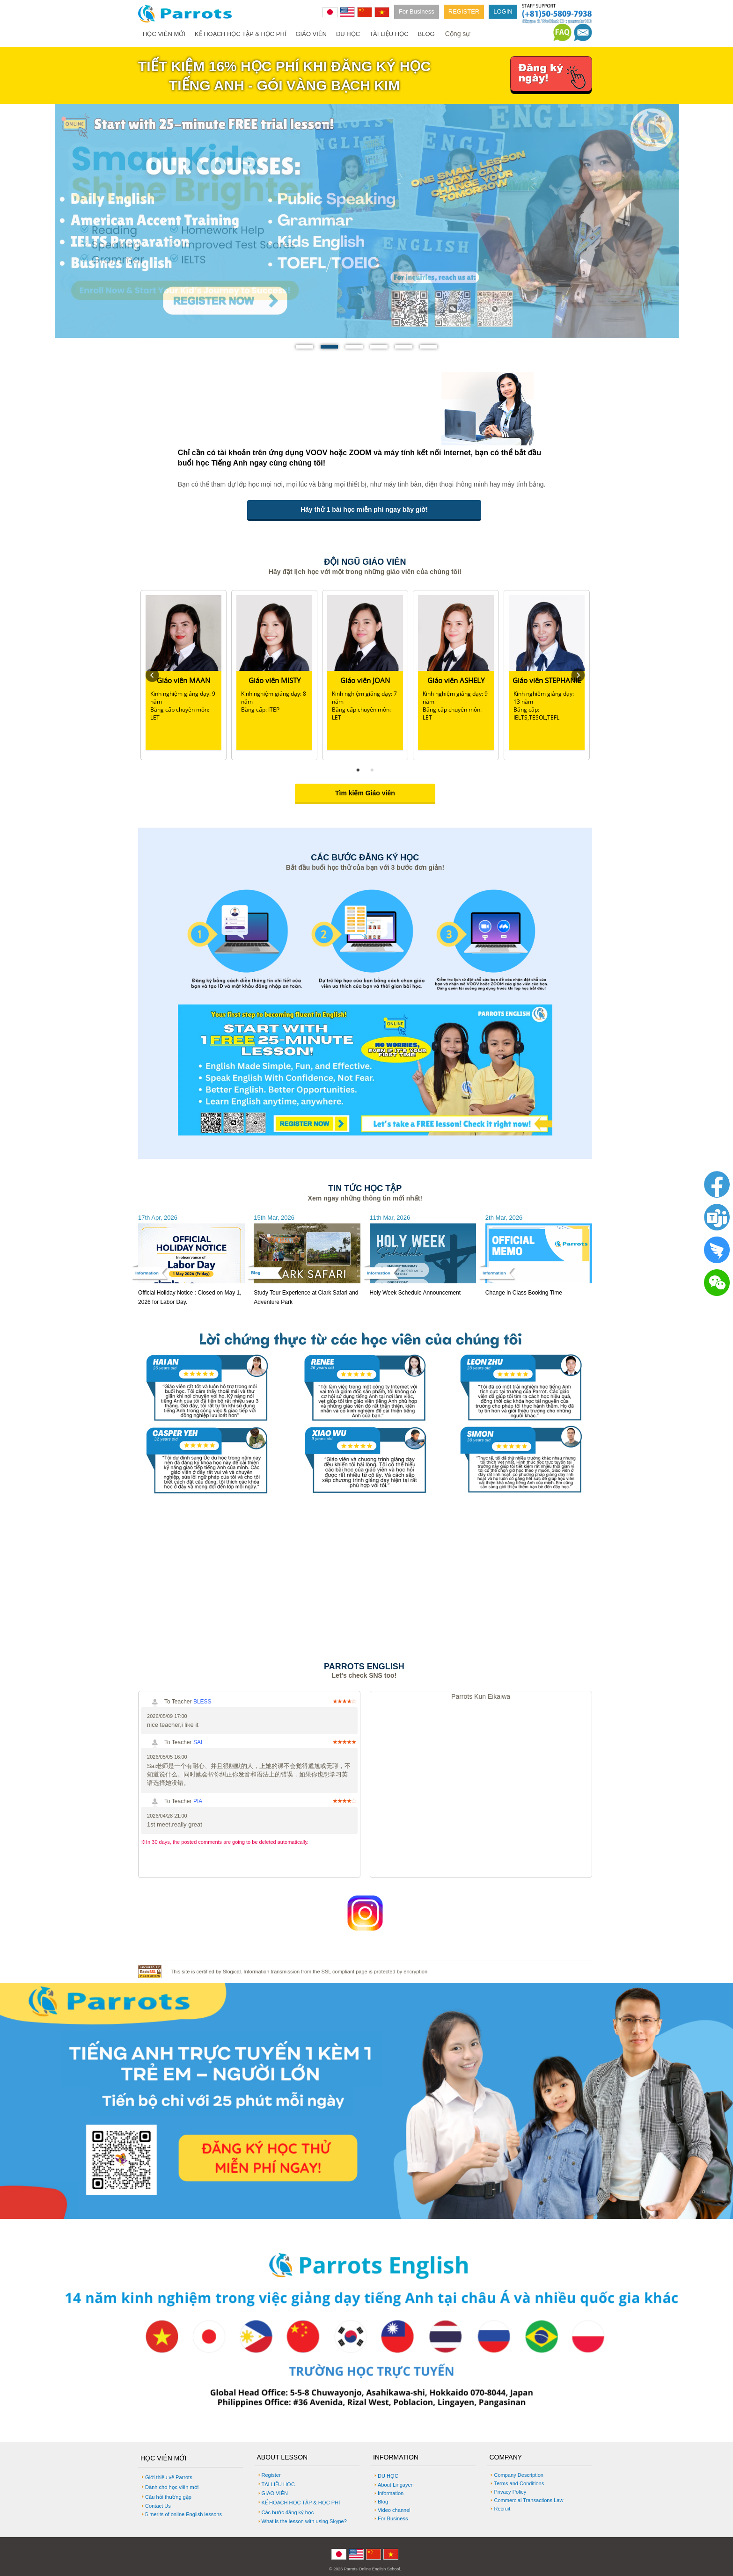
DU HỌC (348, 33)
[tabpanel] (183, 675)
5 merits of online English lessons (183, 2514)
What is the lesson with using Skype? (304, 2521)
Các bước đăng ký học (288, 2512)
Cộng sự (457, 33)
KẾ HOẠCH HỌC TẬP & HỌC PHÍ (240, 33)
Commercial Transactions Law (528, 2500)
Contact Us (158, 2506)
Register (271, 2475)
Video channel (394, 2510)
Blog (383, 2501)
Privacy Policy (510, 2492)
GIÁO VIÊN (311, 33)
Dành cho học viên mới (171, 2487)
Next (578, 675)
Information (390, 2493)
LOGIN (502, 11)
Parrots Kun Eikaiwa (480, 1696)
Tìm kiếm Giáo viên (365, 793)
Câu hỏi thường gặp (168, 2497)
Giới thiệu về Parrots (168, 2477)
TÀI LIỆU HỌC (388, 33)
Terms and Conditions (519, 2483)
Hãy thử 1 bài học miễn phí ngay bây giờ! (364, 509)
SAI (197, 1742)
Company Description (518, 2475)
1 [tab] (358, 769)
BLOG (426, 33)
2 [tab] (372, 769)
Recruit (502, 2508)
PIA (197, 1801)
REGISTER (463, 11)
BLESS (202, 1701)
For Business (416, 11)
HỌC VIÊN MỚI (164, 33)
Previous (152, 675)
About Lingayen (396, 2485)
